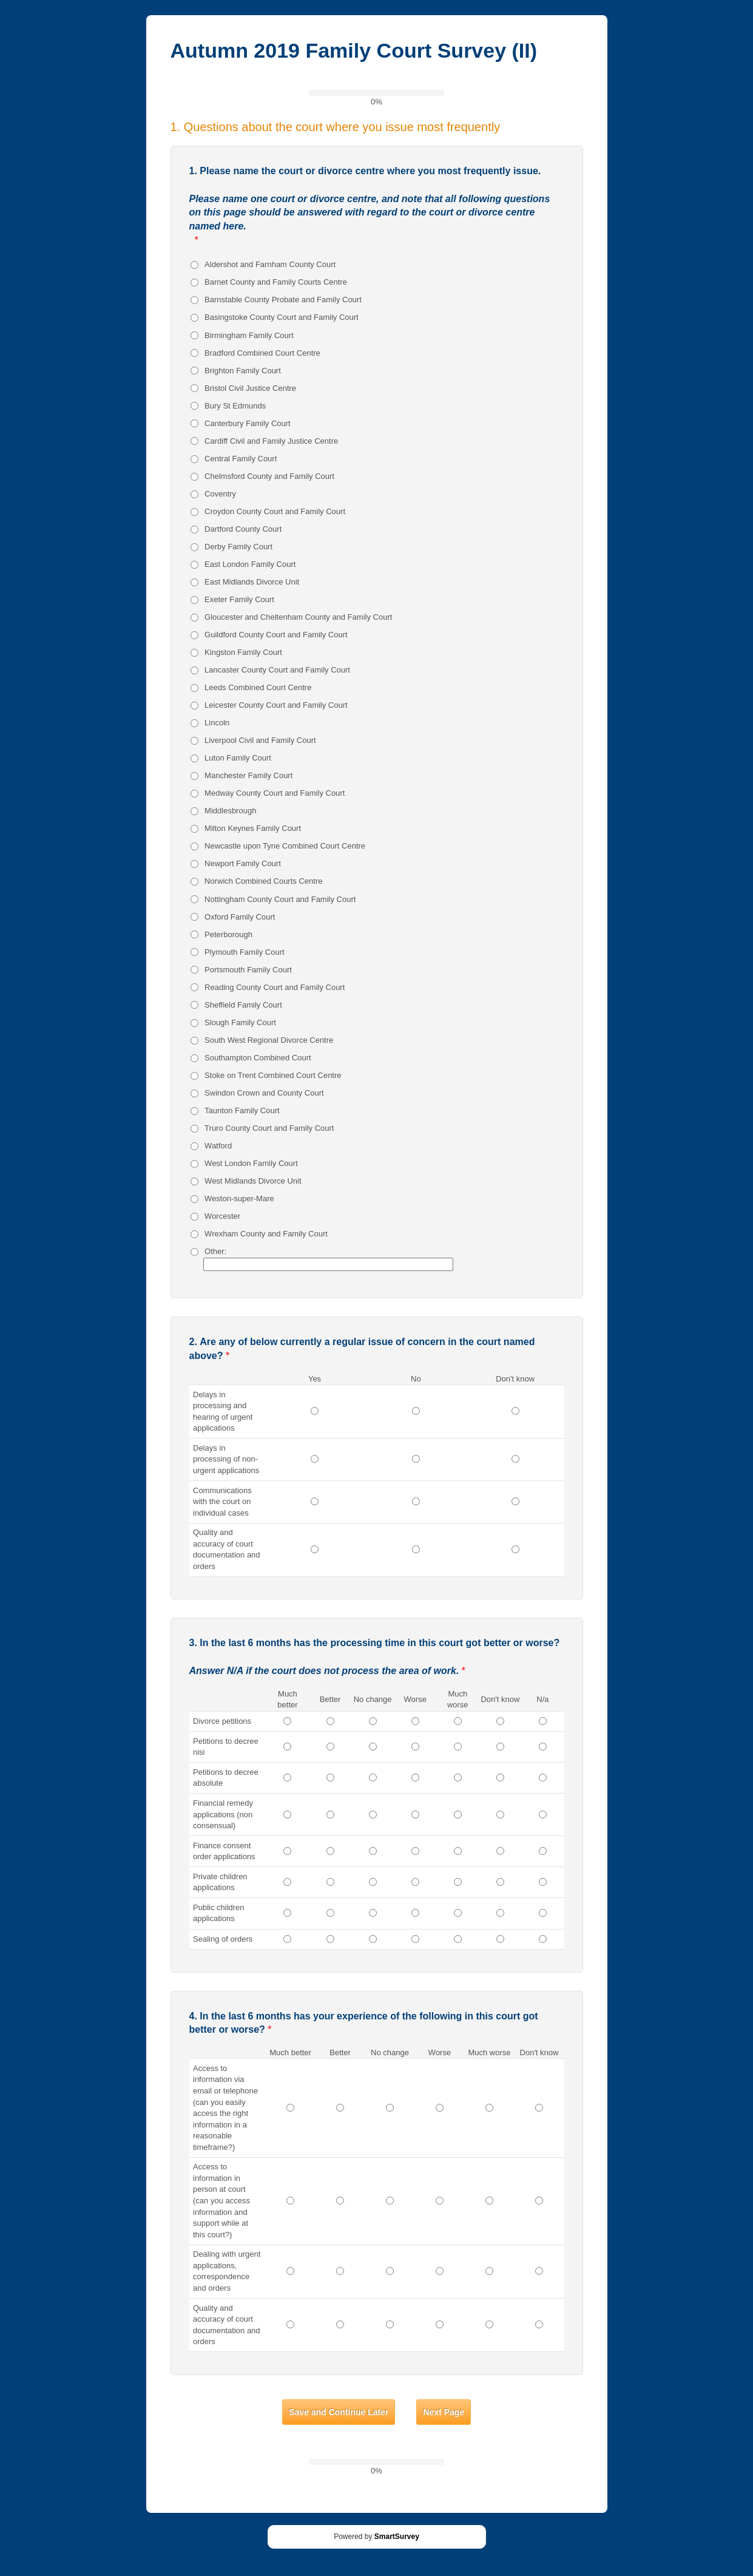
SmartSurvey (396, 2536)
